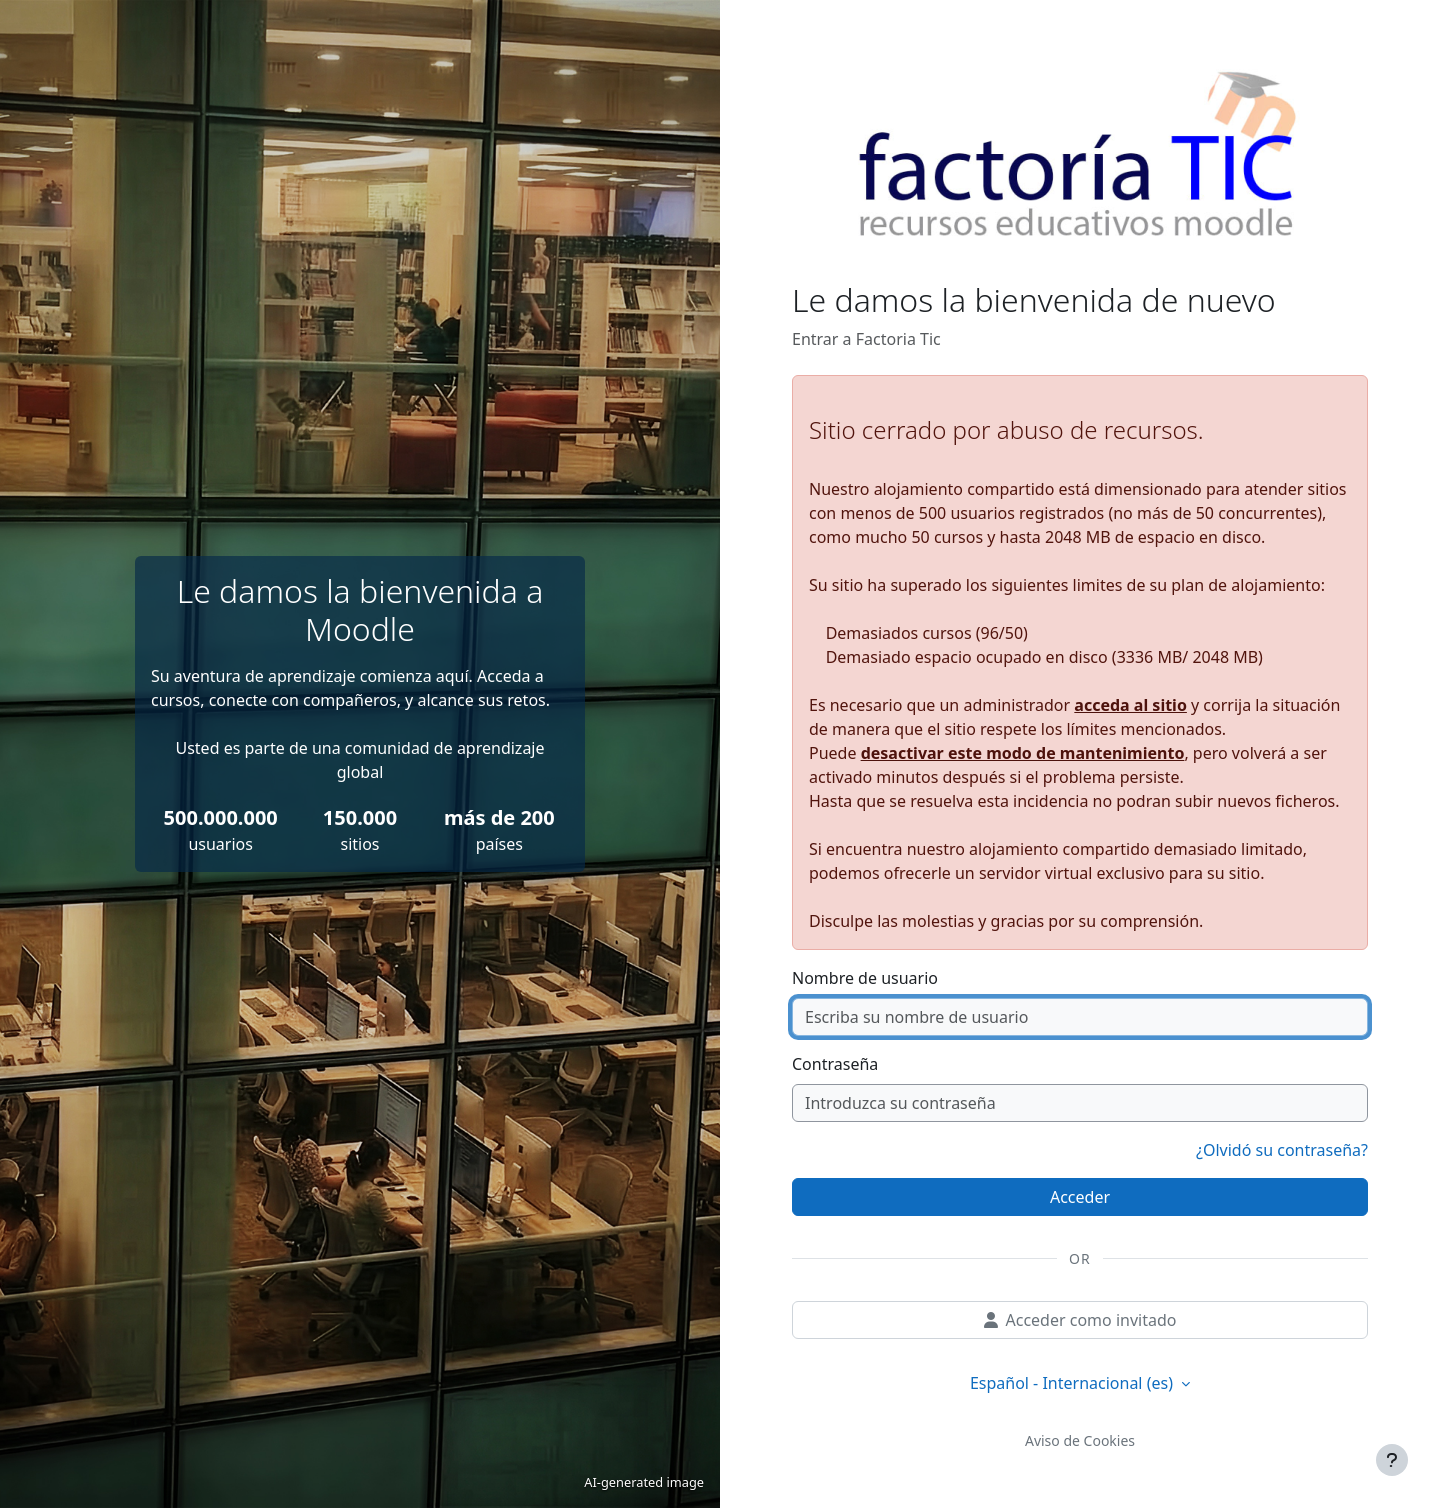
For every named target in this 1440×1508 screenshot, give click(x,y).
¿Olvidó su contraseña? (1282, 1150)
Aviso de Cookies (1080, 1440)
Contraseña (835, 1064)
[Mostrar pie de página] (1392, 1460)
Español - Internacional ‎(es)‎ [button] (1073, 1383)
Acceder (1080, 1197)
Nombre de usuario (865, 978)
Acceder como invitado (1080, 1320)
